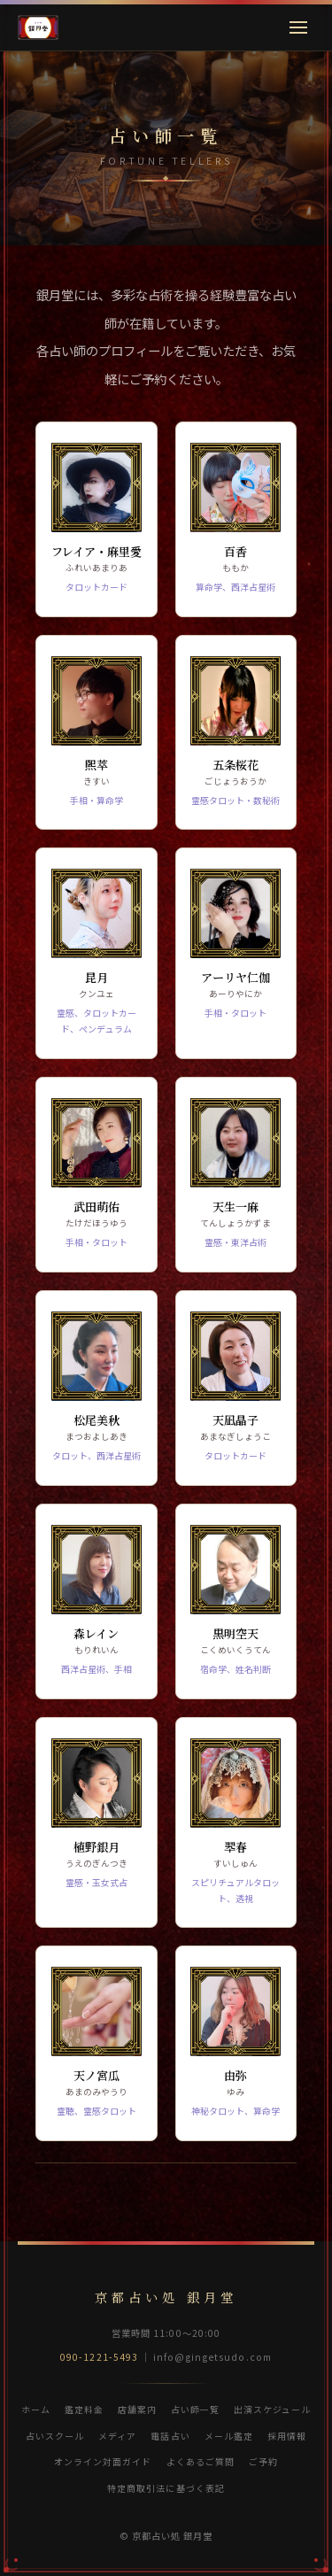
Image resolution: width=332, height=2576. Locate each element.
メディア (117, 2435)
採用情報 (286, 2435)
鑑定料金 (84, 2409)
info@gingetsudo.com (212, 2356)
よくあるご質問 (200, 2461)
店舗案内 (137, 2409)
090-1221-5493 (99, 2356)
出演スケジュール (272, 2409)
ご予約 (263, 2461)
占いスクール (55, 2435)
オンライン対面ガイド (102, 2461)
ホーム (35, 2409)
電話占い (170, 2435)
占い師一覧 (195, 2409)
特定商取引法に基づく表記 (165, 2488)
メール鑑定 (229, 2435)
